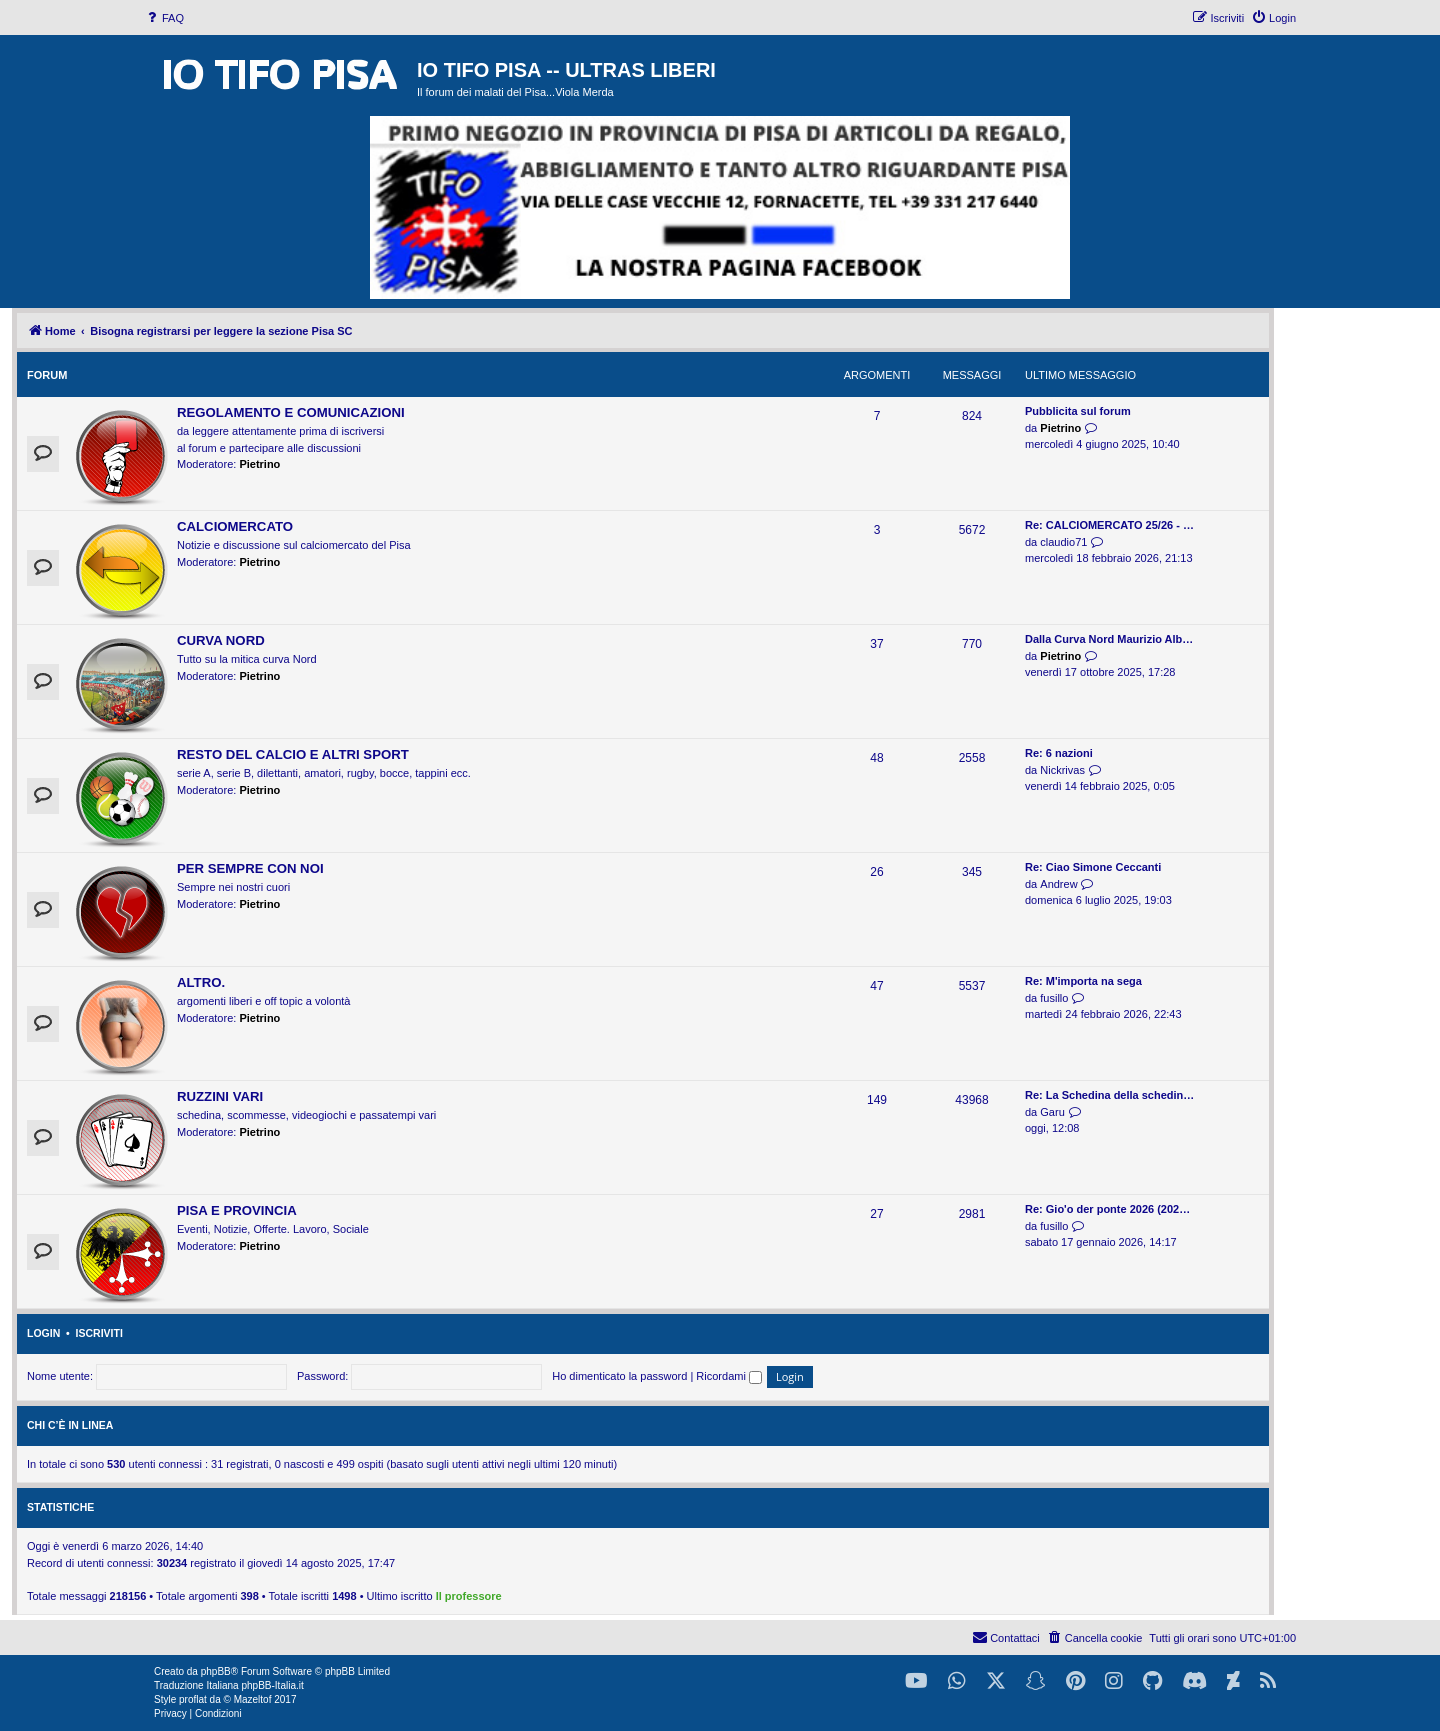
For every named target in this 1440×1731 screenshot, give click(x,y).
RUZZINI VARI (220, 1096)
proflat (193, 1699)
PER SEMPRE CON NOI (250, 868)
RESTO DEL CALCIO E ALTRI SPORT (293, 754)
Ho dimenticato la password (619, 1376)
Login (43, 1333)
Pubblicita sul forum (1078, 411)
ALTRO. (201, 982)
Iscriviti (99, 1333)
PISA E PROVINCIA (237, 1210)
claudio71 (1063, 542)
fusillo (1054, 998)
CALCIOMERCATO (235, 526)
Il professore (469, 1596)
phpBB (216, 1671)
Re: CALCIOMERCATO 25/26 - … (1109, 525)
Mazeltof (253, 1699)
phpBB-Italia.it (272, 1685)
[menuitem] (164, 18)
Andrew (1058, 884)
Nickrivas (1062, 770)
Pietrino (259, 464)
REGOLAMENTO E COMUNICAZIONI (291, 412)
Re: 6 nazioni (1059, 753)
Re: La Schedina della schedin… (1109, 1095)
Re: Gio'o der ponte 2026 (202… (1107, 1209)
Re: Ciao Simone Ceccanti (1093, 867)
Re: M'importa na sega (1083, 981)
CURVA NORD (221, 640)
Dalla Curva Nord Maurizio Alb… (1109, 639)
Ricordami (729, 1376)
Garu (1052, 1112)
